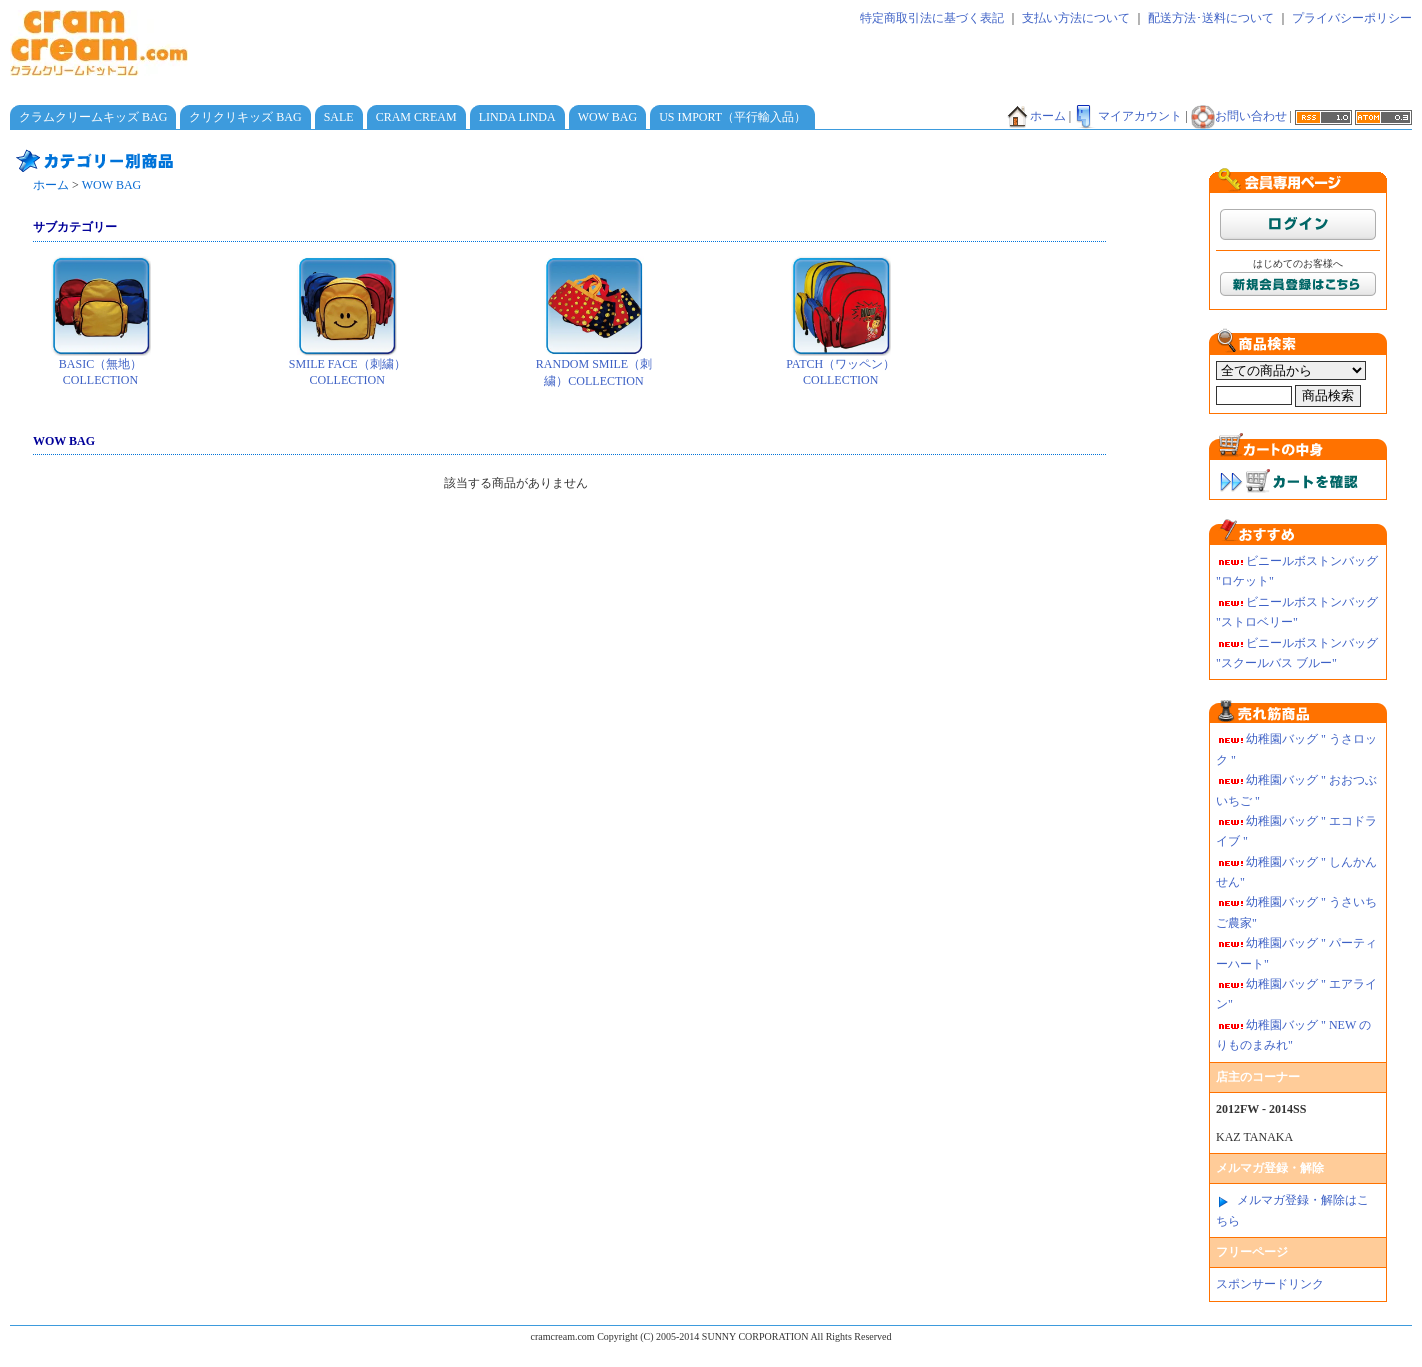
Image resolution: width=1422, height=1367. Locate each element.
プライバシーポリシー (1352, 18)
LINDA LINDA (517, 117)
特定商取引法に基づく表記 (932, 18)
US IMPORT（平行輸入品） (732, 117)
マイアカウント (1128, 116)
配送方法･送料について (1211, 18)
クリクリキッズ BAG (245, 117)
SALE (339, 117)
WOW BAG (607, 117)
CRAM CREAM (416, 117)
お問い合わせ (1239, 116)
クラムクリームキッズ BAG (93, 117)
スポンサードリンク (1270, 1284)
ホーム (1036, 116)
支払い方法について (1076, 18)
